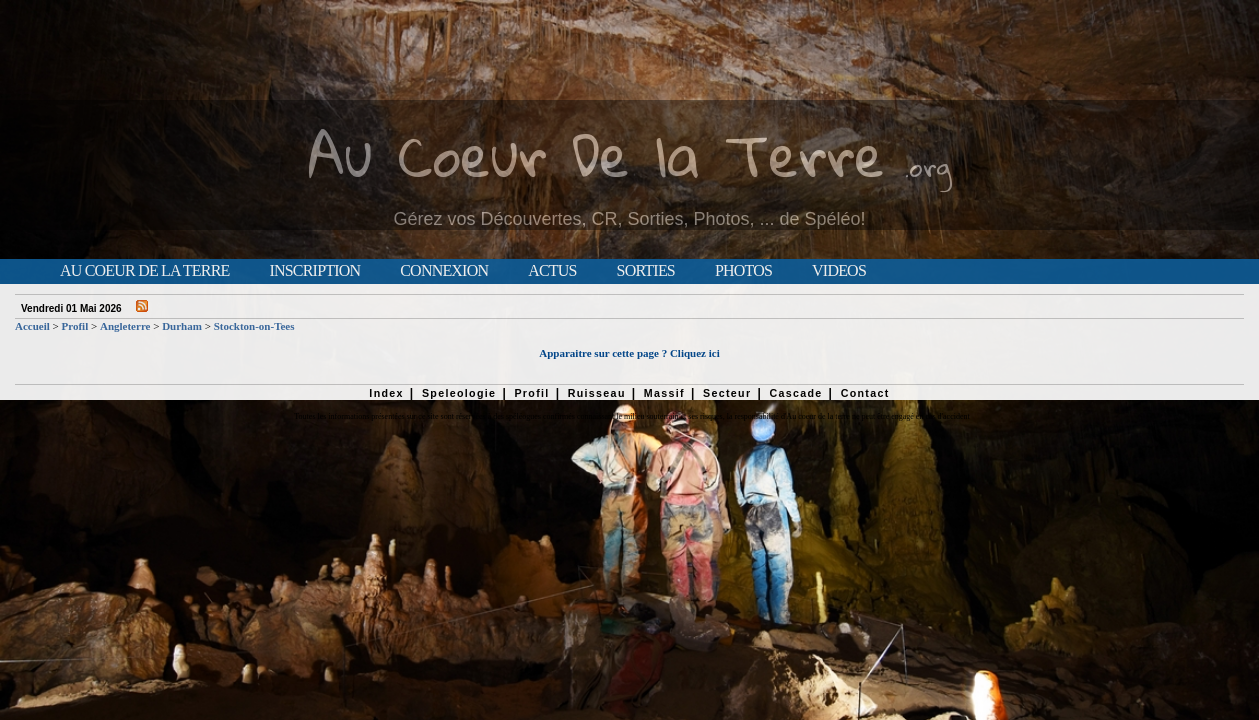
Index (386, 393)
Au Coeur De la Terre (596, 154)
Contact (865, 393)
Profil (75, 326)
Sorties (646, 271)
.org (928, 166)
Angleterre (125, 326)
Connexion (444, 271)
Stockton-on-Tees (254, 326)
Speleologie (459, 393)
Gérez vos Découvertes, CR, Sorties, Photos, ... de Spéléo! (629, 219)
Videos (839, 271)
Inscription (314, 271)
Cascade (795, 393)
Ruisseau (597, 393)
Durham (182, 326)
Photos (743, 271)
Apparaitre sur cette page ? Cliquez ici (629, 353)
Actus (552, 271)
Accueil (32, 326)
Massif (664, 393)
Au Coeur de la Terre (144, 271)
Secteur (727, 393)
